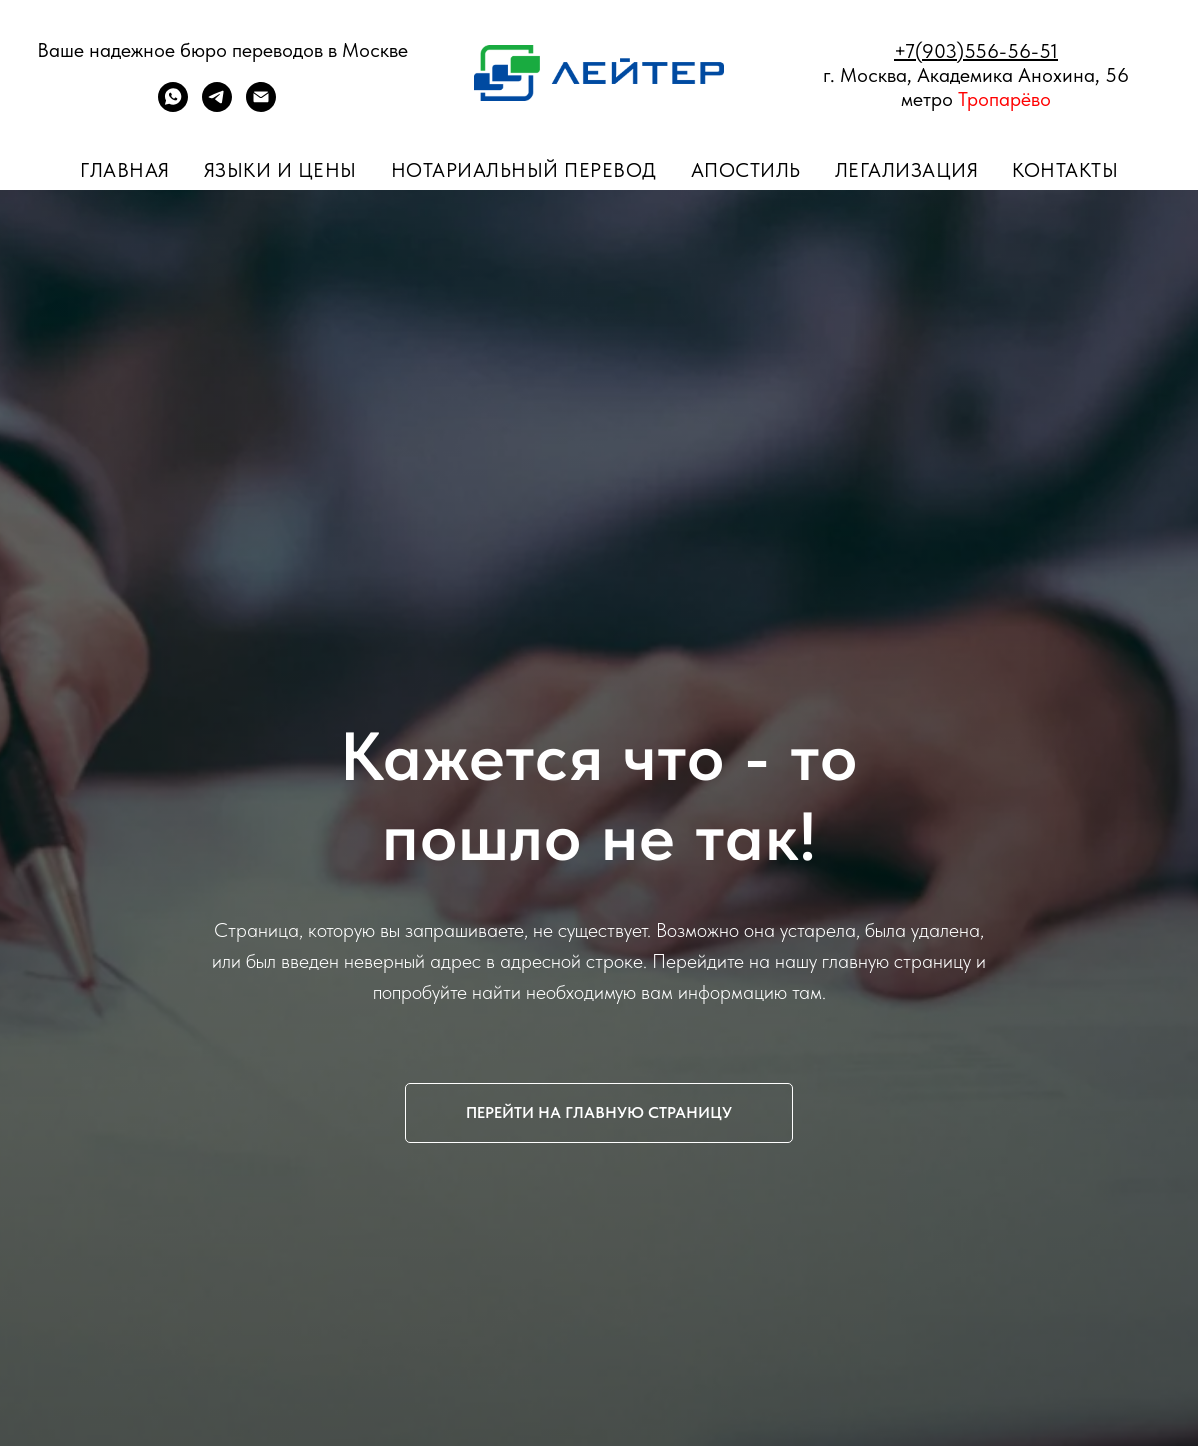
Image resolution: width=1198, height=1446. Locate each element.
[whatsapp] (173, 106)
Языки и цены (280, 170)
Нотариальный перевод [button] (524, 170)
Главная (125, 170)
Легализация (907, 170)
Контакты (1065, 170)
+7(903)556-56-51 (976, 51)
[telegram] (217, 106)
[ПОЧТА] (261, 106)
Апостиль (746, 170)
